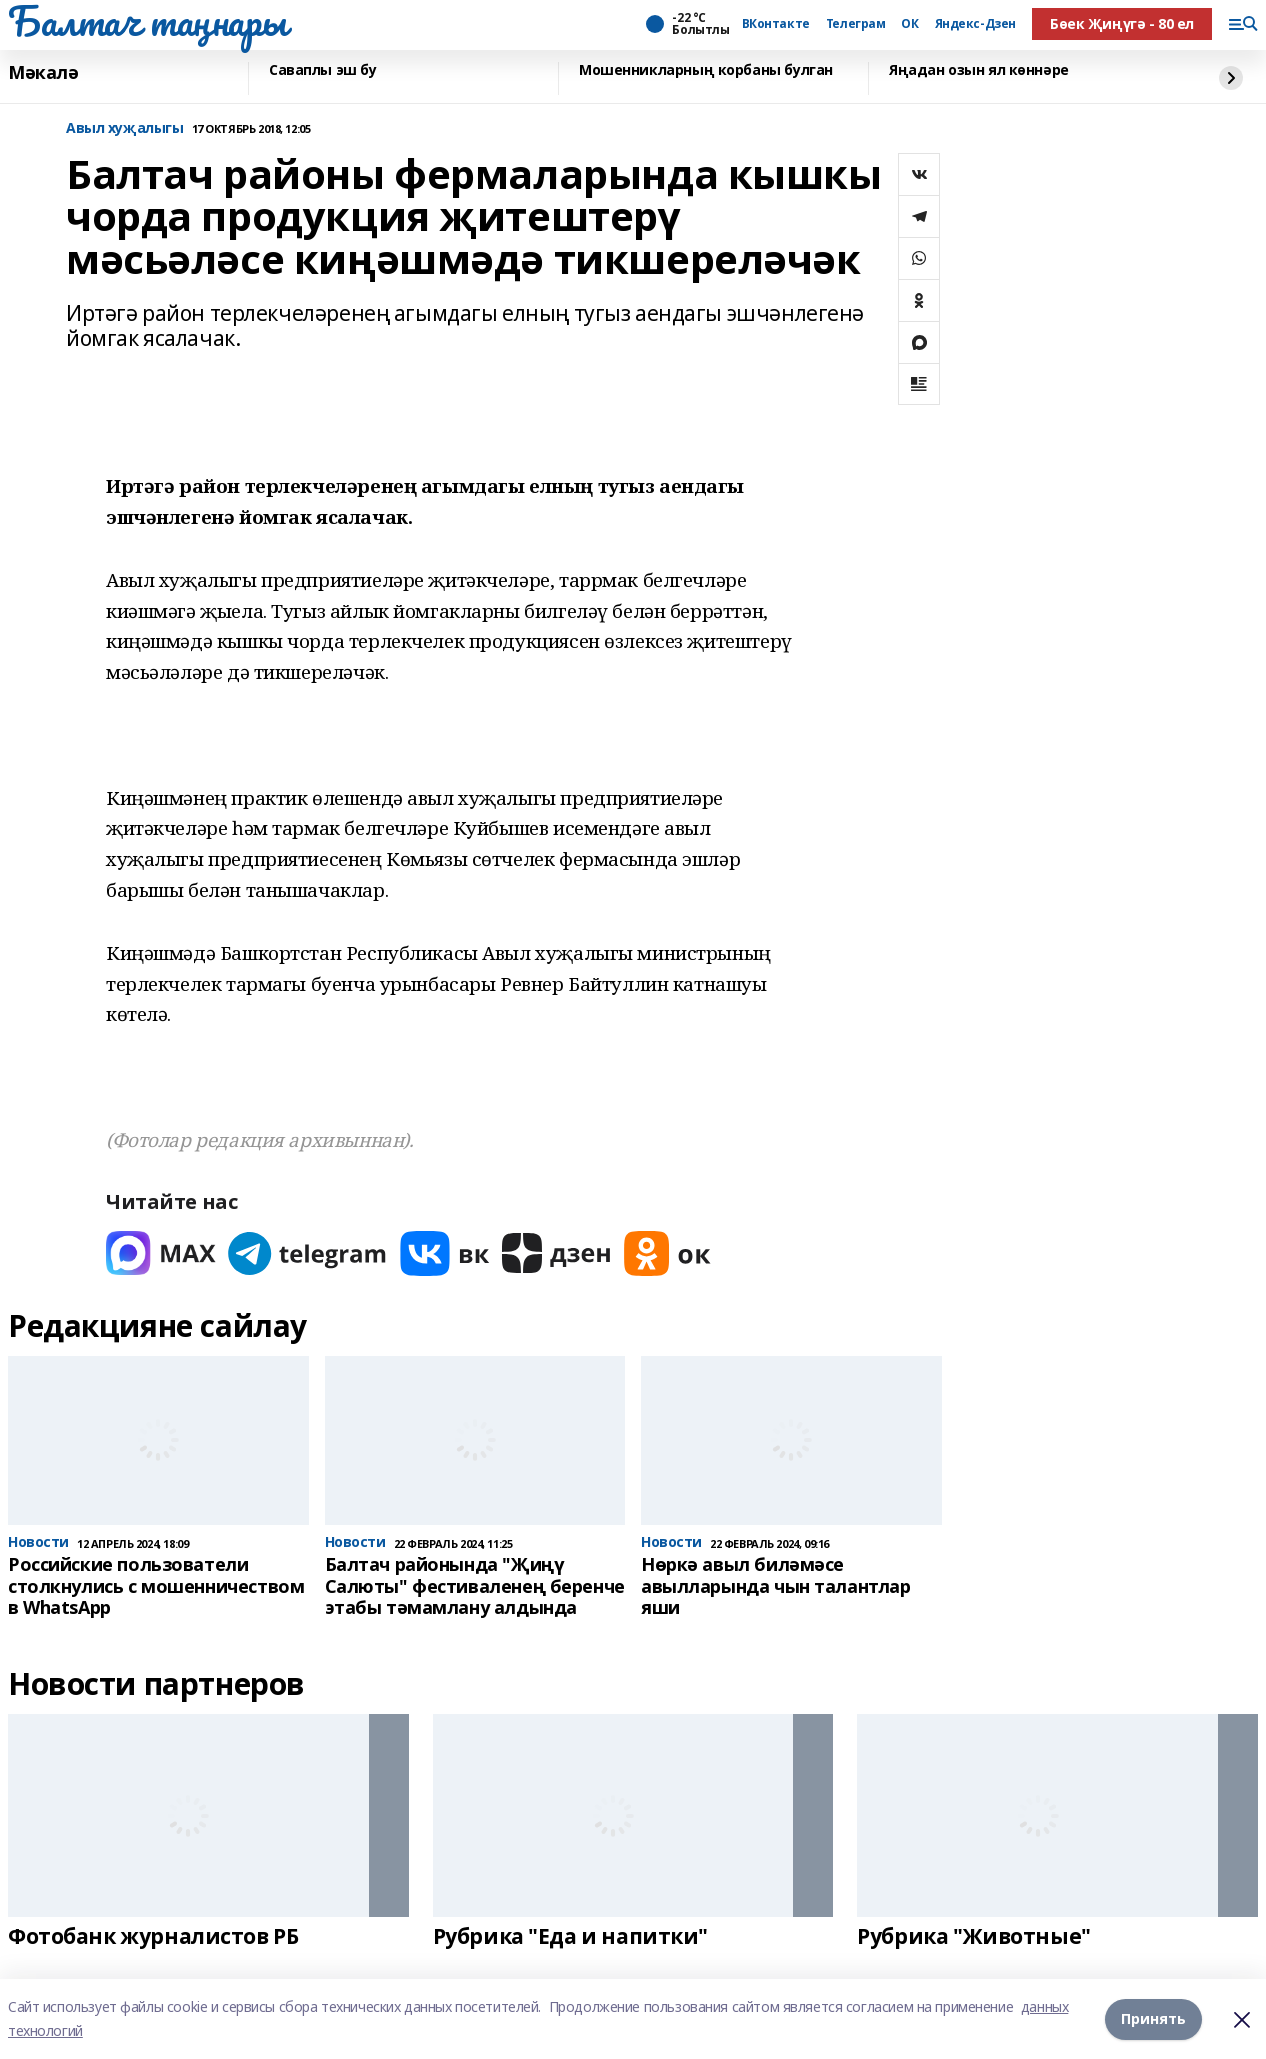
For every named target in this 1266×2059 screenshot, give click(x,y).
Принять (1153, 2018)
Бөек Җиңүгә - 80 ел (1122, 23)
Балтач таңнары (147, 21)
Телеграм (856, 24)
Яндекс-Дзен (975, 24)
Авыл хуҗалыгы (125, 128)
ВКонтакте (776, 24)
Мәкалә (43, 73)
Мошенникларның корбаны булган (706, 70)
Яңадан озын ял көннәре (979, 70)
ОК (909, 24)
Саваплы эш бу (323, 70)
